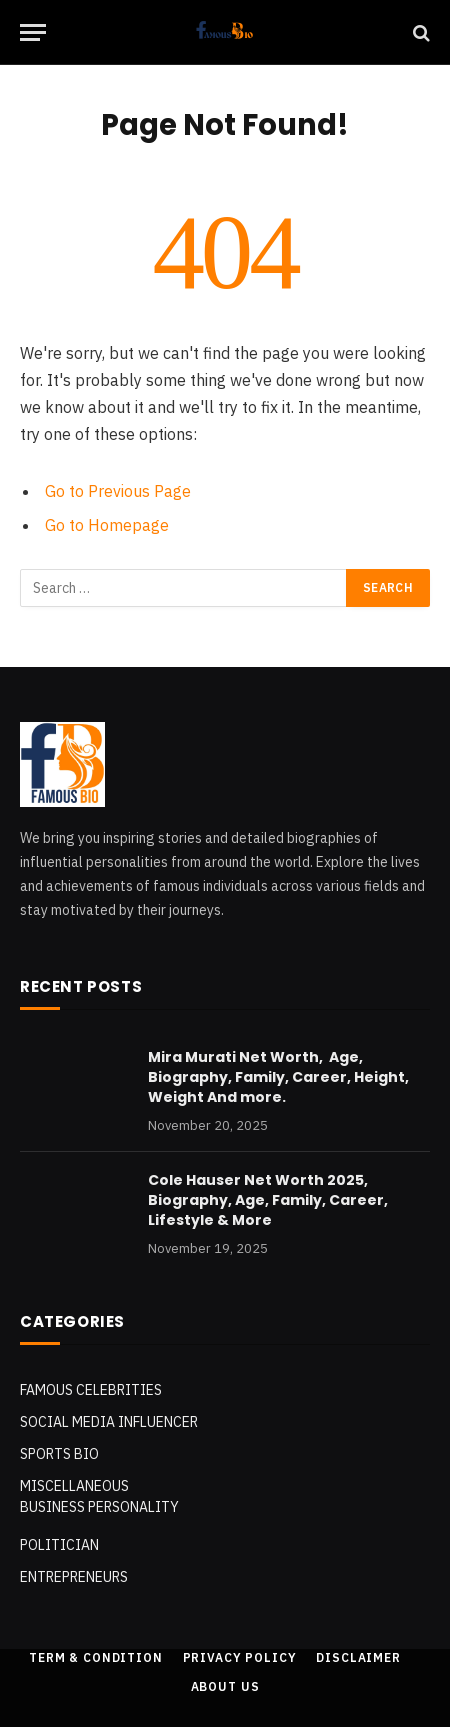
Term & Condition (95, 1657)
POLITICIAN (59, 1545)
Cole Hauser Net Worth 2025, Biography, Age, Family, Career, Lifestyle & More (268, 1200)
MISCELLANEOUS (74, 1486)
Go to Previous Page (118, 491)
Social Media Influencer (109, 1422)
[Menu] (33, 32)
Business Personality (99, 1507)
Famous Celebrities (91, 1390)
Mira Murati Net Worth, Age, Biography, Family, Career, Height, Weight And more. (278, 1077)
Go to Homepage (107, 525)
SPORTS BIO (59, 1454)
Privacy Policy (240, 1657)
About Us (225, 1686)
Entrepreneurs (74, 1577)
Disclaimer (358, 1657)
